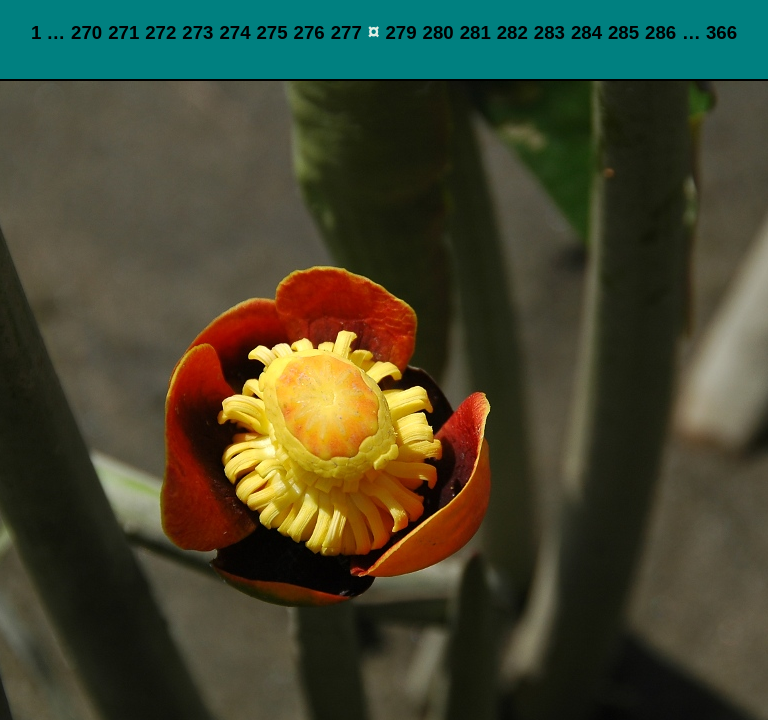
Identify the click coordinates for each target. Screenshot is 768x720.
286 (660, 32)
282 (512, 32)
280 (438, 32)
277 (346, 32)
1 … (48, 32)
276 (309, 32)
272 (160, 32)
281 (475, 32)
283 (549, 32)
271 (123, 32)
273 (197, 32)
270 (86, 32)
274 (234, 32)
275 (271, 32)
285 (623, 32)
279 (400, 32)
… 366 (709, 32)
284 (586, 32)
